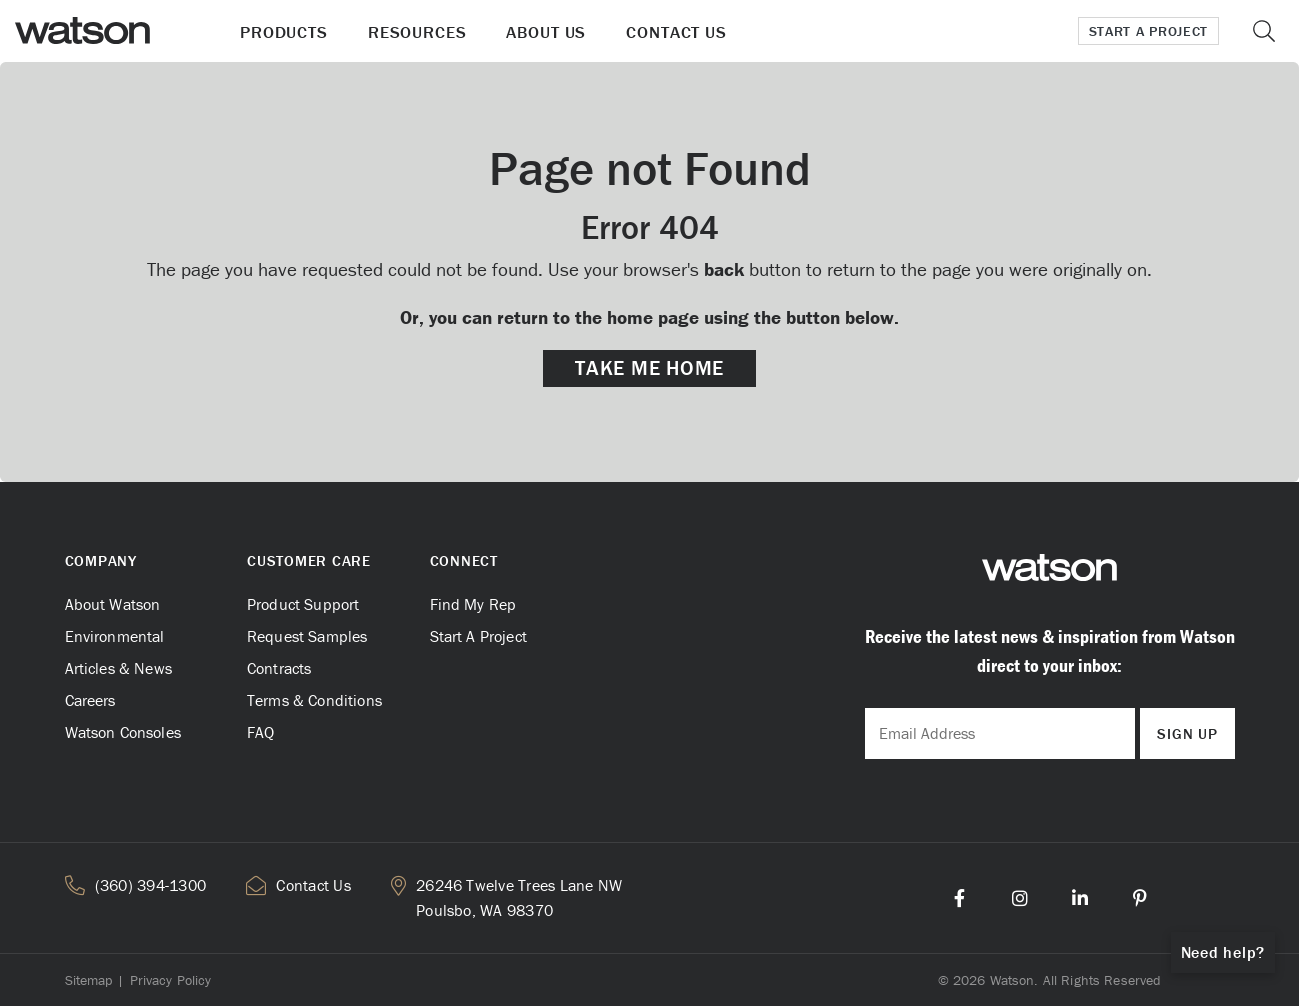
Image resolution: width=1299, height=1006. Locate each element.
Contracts (279, 668)
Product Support (303, 604)
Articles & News (118, 668)
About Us (546, 32)
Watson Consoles (123, 732)
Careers (90, 700)
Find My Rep (473, 604)
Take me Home (649, 368)
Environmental (115, 636)
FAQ (260, 732)
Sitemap (89, 980)
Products (284, 32)
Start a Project (1149, 31)
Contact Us (676, 32)
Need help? (1223, 952)
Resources (417, 32)
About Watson (113, 604)
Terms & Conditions (314, 700)
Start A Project (478, 636)
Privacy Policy (171, 980)
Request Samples (307, 636)
